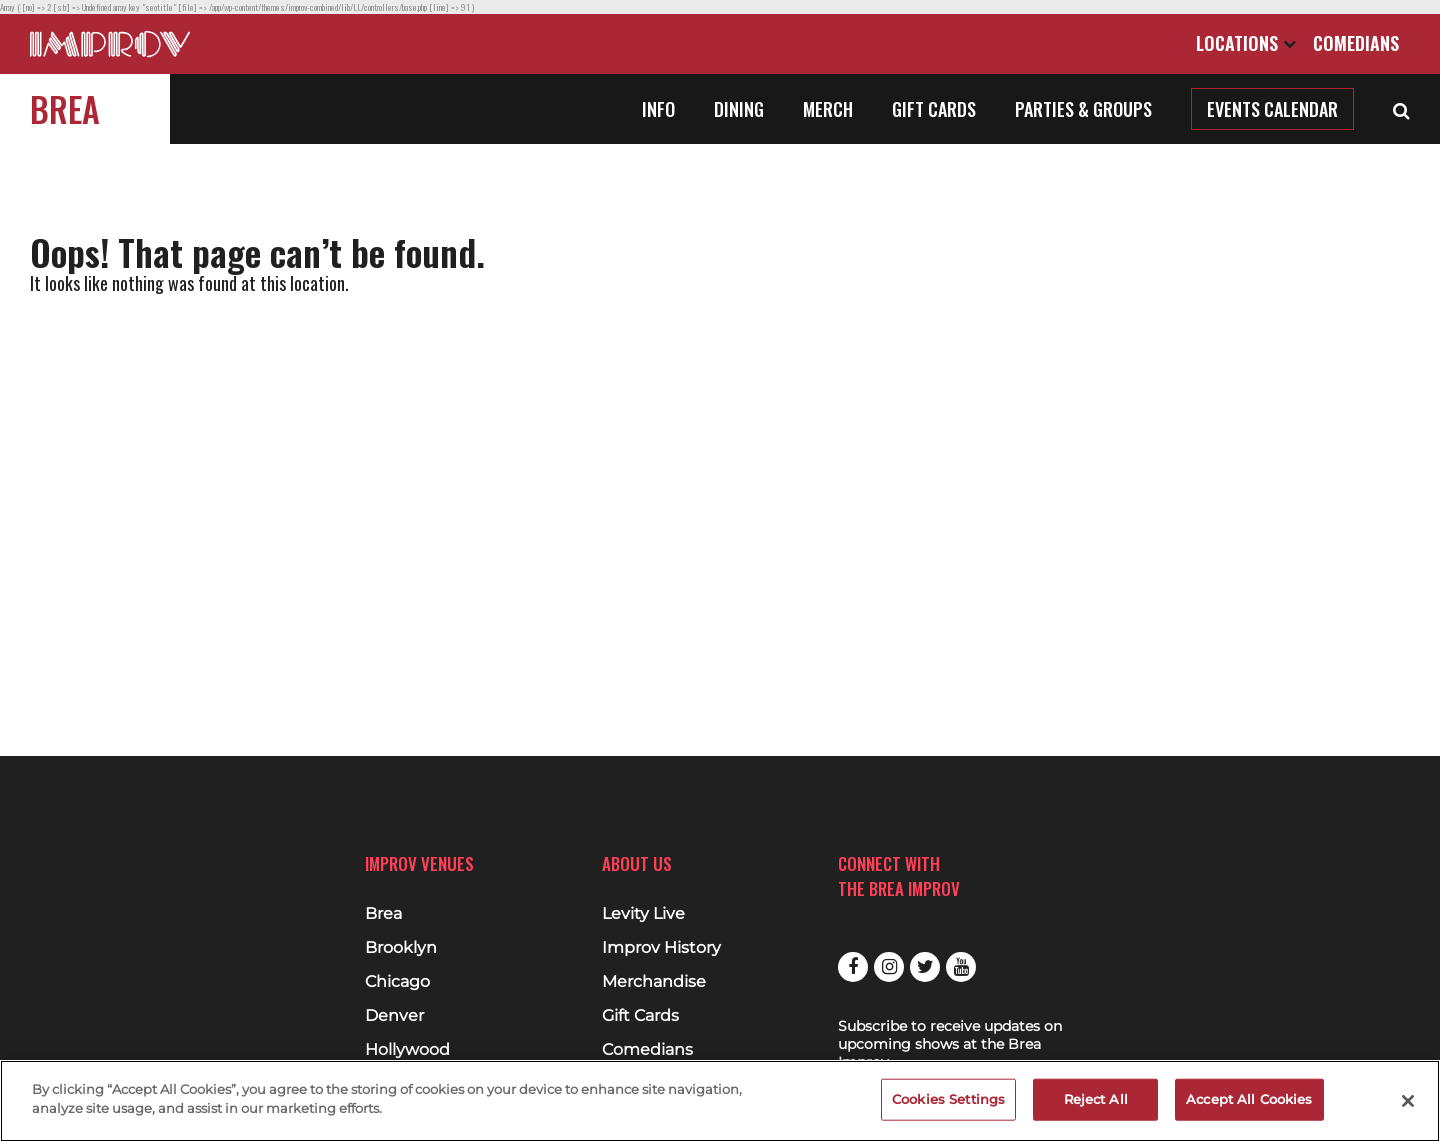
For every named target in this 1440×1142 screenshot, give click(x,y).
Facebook (853, 967)
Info (658, 109)
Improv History (661, 948)
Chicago (397, 982)
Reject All (1096, 1099)
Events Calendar (1272, 109)
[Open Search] (1401, 109)
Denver (394, 1016)
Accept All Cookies (1249, 1099)
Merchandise (654, 982)
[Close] (1408, 1101)
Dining (739, 109)
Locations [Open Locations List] (1246, 43)
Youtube (961, 967)
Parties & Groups (1083, 109)
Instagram (889, 967)
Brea (65, 108)
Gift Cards (934, 109)
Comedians (1356, 43)
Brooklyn (401, 948)
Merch (828, 109)
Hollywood (407, 1050)
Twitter (925, 967)
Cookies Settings (948, 1099)
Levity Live (643, 914)
